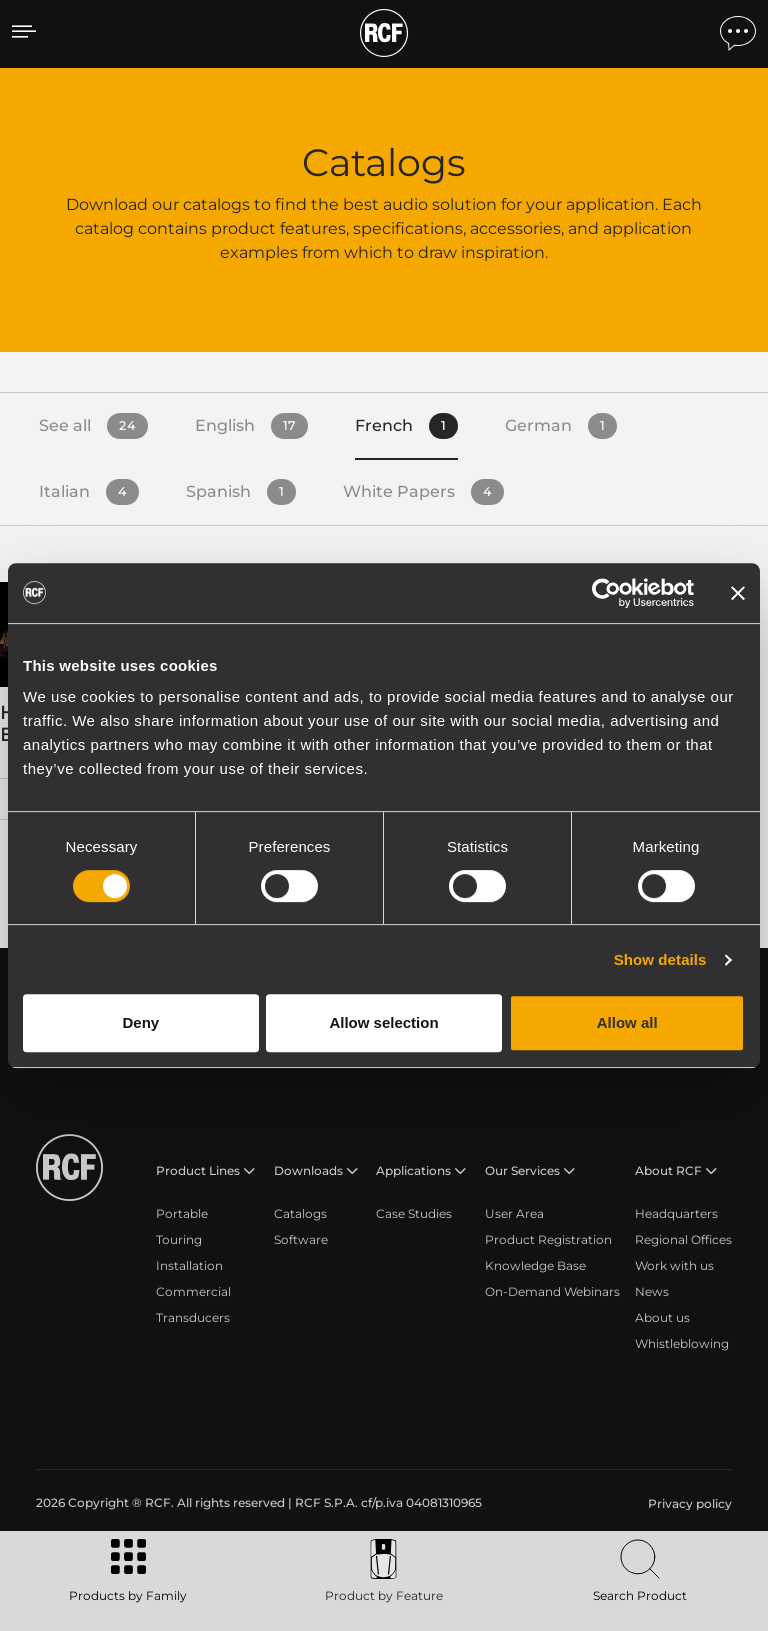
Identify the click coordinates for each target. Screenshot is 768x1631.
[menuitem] (688, 1504)
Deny (140, 1022)
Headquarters (676, 1213)
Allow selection (383, 1022)
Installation (189, 1265)
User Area (514, 1213)
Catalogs (300, 1213)
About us (662, 1317)
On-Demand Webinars (552, 1291)
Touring (179, 1239)
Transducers (193, 1317)
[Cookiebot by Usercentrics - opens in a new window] (606, 593)
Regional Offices (683, 1239)
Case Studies (414, 1213)
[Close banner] (738, 593)
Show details (660, 959)
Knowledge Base (535, 1265)
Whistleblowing (682, 1343)
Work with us (674, 1265)
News (652, 1291)
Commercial (193, 1291)
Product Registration (548, 1239)
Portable (182, 1213)
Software (301, 1239)
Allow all (627, 1022)
